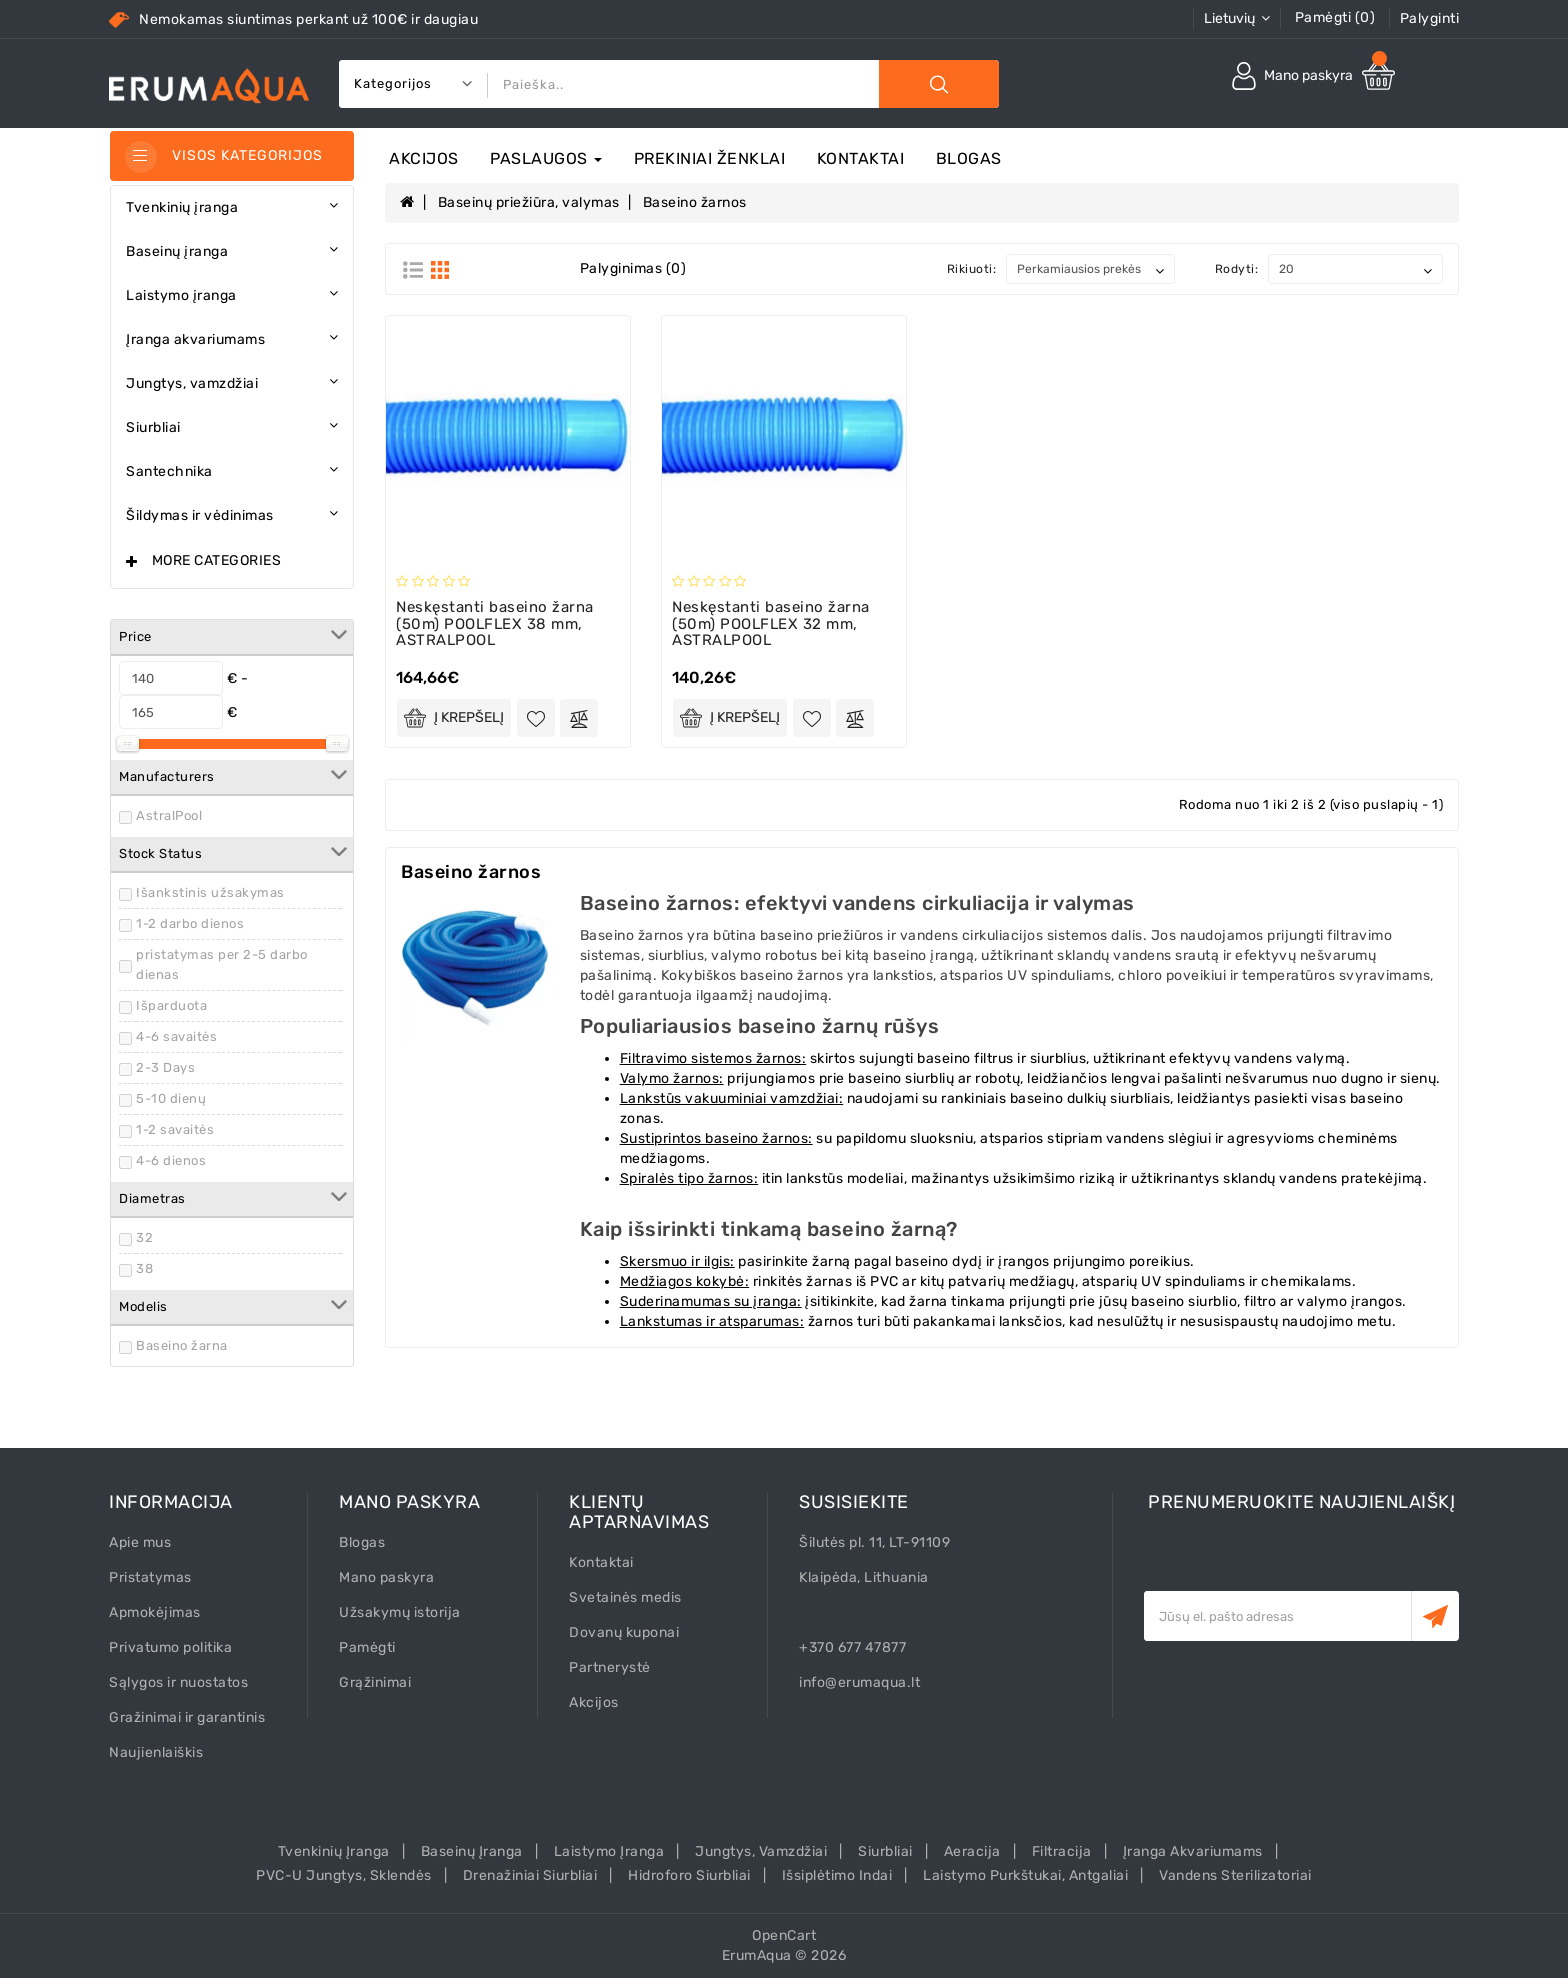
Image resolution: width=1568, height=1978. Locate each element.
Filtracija (1062, 1851)
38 (144, 1268)
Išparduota (171, 1005)
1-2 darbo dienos (190, 923)
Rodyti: (1237, 269)
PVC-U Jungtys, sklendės (344, 1875)
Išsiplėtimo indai (837, 1875)
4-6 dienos (171, 1160)
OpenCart (784, 1935)
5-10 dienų (171, 1098)
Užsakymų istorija (400, 1612)
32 (144, 1237)
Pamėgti (367, 1647)
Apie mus (140, 1542)
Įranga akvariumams (1193, 1851)
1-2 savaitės (175, 1129)
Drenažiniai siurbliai (530, 1875)
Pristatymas (150, 1577)
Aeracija (972, 1851)
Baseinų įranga (472, 1851)
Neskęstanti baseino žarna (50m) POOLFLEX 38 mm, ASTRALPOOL (495, 623)
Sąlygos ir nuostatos (178, 1682)
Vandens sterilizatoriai (1235, 1875)
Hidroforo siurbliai (689, 1875)
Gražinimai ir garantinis (187, 1717)
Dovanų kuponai (624, 1632)
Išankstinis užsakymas (210, 892)
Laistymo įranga (609, 1851)
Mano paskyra (386, 1577)
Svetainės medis (625, 1597)
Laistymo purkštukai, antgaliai (1025, 1875)
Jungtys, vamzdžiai (761, 1851)
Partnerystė (610, 1667)
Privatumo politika (170, 1647)
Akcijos (424, 158)
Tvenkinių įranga (334, 1851)
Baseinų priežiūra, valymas (529, 202)
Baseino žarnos (695, 202)
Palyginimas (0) (633, 268)
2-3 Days (165, 1067)
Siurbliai (885, 1851)
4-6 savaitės (176, 1036)
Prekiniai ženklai (710, 158)
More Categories (217, 560)
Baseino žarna (182, 1345)
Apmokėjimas (155, 1612)
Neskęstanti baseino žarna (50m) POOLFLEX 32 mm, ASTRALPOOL (771, 623)
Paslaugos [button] (546, 158)
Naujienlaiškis (156, 1752)
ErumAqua (757, 1955)
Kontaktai (861, 158)
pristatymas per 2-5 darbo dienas (222, 964)
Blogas (969, 158)
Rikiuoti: (972, 269)
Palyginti (1430, 18)
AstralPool (169, 815)
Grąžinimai (375, 1682)
